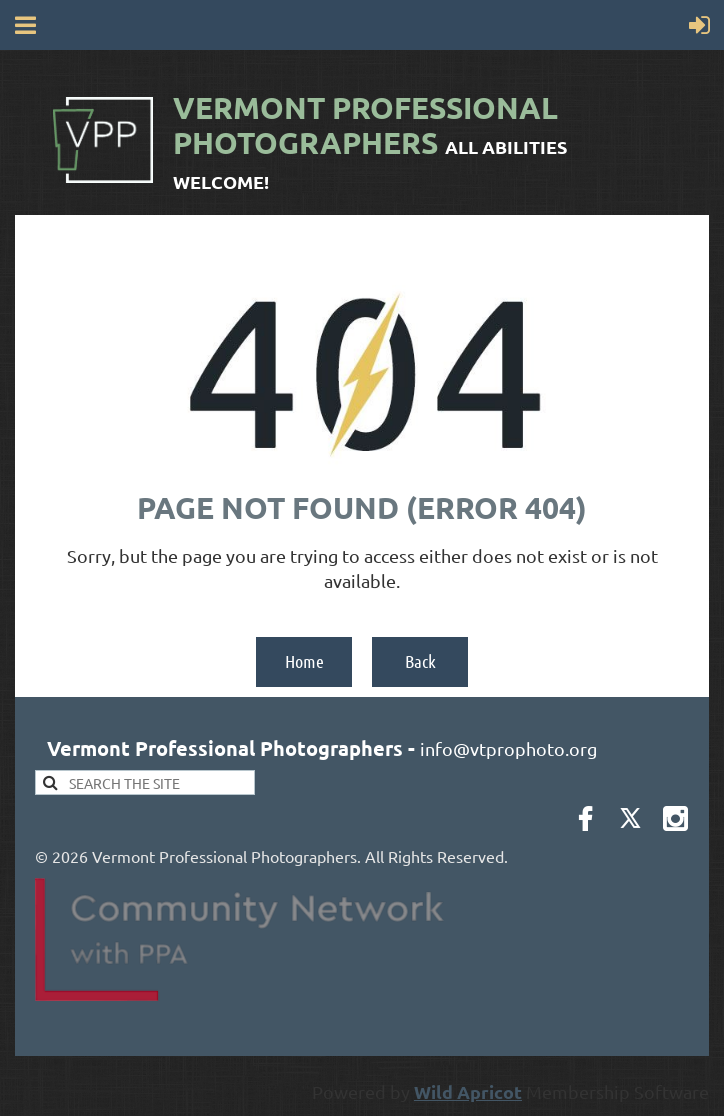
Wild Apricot (468, 1091)
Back (420, 661)
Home (304, 661)
